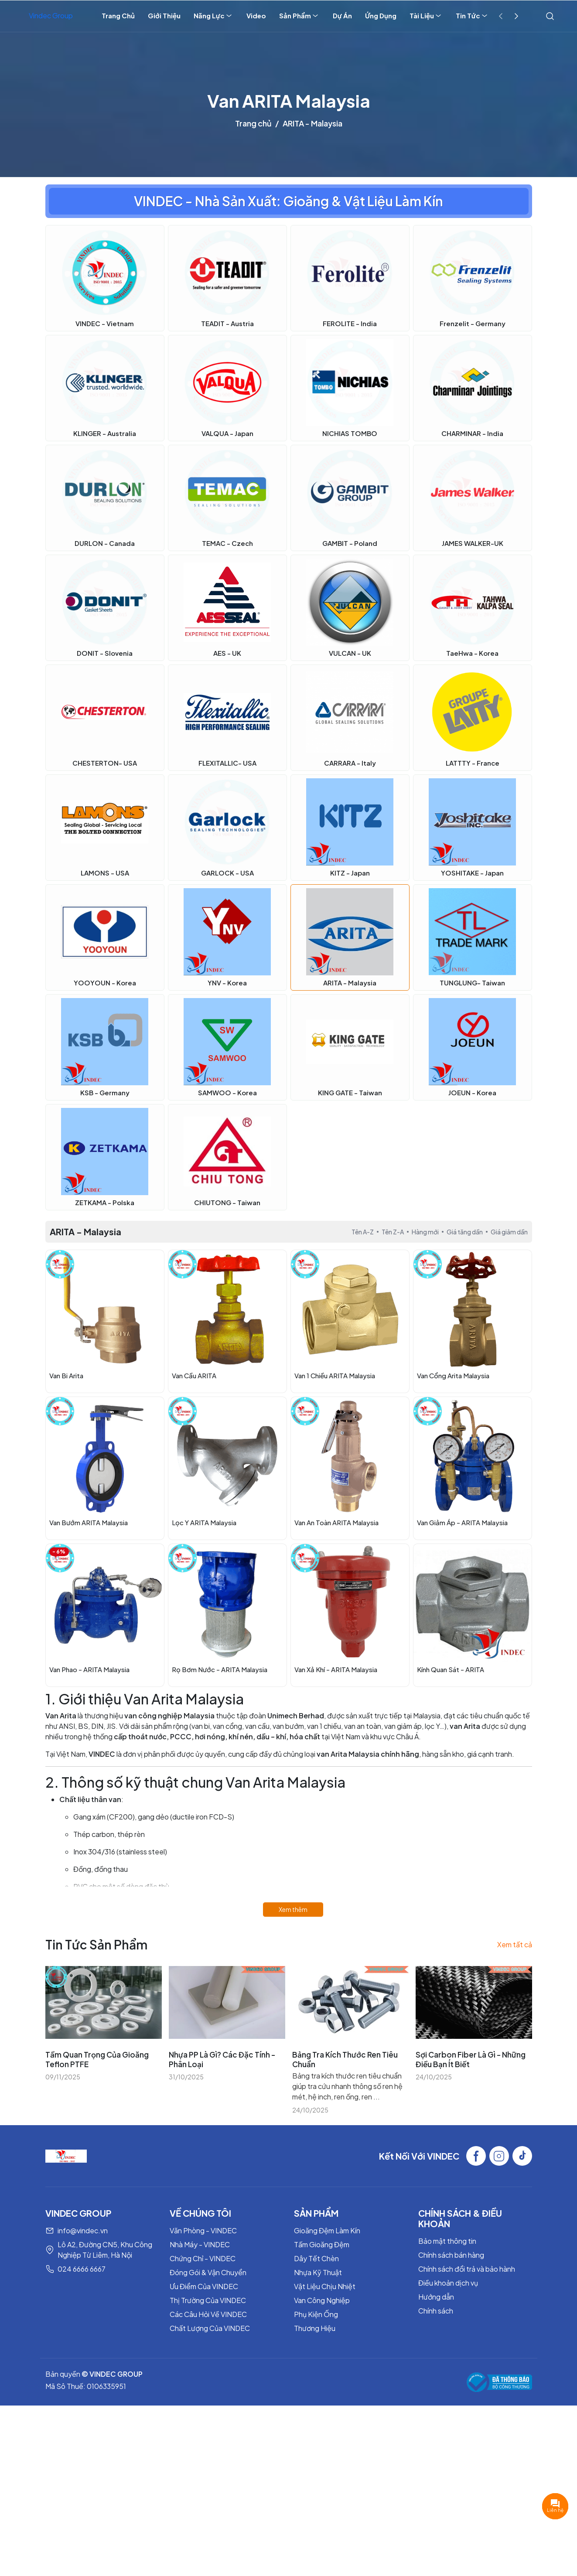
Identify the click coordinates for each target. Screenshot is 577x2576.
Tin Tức (472, 15)
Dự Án (342, 15)
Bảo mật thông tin (447, 2240)
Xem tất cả (514, 1944)
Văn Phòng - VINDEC (203, 2230)
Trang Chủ (118, 15)
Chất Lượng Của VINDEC (210, 2328)
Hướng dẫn (436, 2296)
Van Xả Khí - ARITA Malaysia (335, 1669)
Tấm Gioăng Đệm (321, 2244)
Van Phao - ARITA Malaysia (89, 1669)
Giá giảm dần (509, 1232)
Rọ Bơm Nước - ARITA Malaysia (219, 1669)
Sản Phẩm (299, 15)
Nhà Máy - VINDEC (200, 2244)
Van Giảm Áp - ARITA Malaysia (462, 1522)
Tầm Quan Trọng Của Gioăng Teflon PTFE (97, 2059)
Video (256, 15)
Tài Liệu (426, 15)
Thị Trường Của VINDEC (208, 2300)
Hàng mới (425, 1232)
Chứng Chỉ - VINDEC (203, 2258)
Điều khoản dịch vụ (448, 2282)
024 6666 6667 (82, 2268)
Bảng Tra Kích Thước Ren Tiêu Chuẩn (345, 2059)
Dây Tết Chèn (316, 2258)
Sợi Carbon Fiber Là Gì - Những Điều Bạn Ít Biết (471, 2059)
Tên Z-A (393, 1232)
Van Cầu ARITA (194, 1375)
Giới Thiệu (164, 15)
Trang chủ (253, 123)
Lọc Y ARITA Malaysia (204, 1522)
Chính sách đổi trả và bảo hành (466, 2268)
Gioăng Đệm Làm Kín (327, 2230)
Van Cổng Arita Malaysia (453, 1375)
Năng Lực (213, 15)
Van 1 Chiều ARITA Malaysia (334, 1375)
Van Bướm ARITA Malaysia (88, 1522)
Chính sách (435, 2310)
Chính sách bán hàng (451, 2254)
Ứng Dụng (380, 15)
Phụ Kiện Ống (316, 2314)
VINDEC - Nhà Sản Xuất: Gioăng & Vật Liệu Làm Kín (288, 201)
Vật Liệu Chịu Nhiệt (324, 2286)
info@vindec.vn (83, 2230)
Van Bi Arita (66, 1375)
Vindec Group (51, 15)
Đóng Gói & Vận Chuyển (208, 2272)
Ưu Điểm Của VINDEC (204, 2286)
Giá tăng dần (465, 1232)
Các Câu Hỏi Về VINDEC (208, 2314)
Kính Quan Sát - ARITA (450, 1669)
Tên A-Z (363, 1232)
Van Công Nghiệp (322, 2300)
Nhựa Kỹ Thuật (318, 2272)
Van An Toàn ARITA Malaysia (336, 1522)
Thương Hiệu (314, 2328)
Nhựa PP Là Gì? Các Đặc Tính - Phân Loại (222, 2059)
